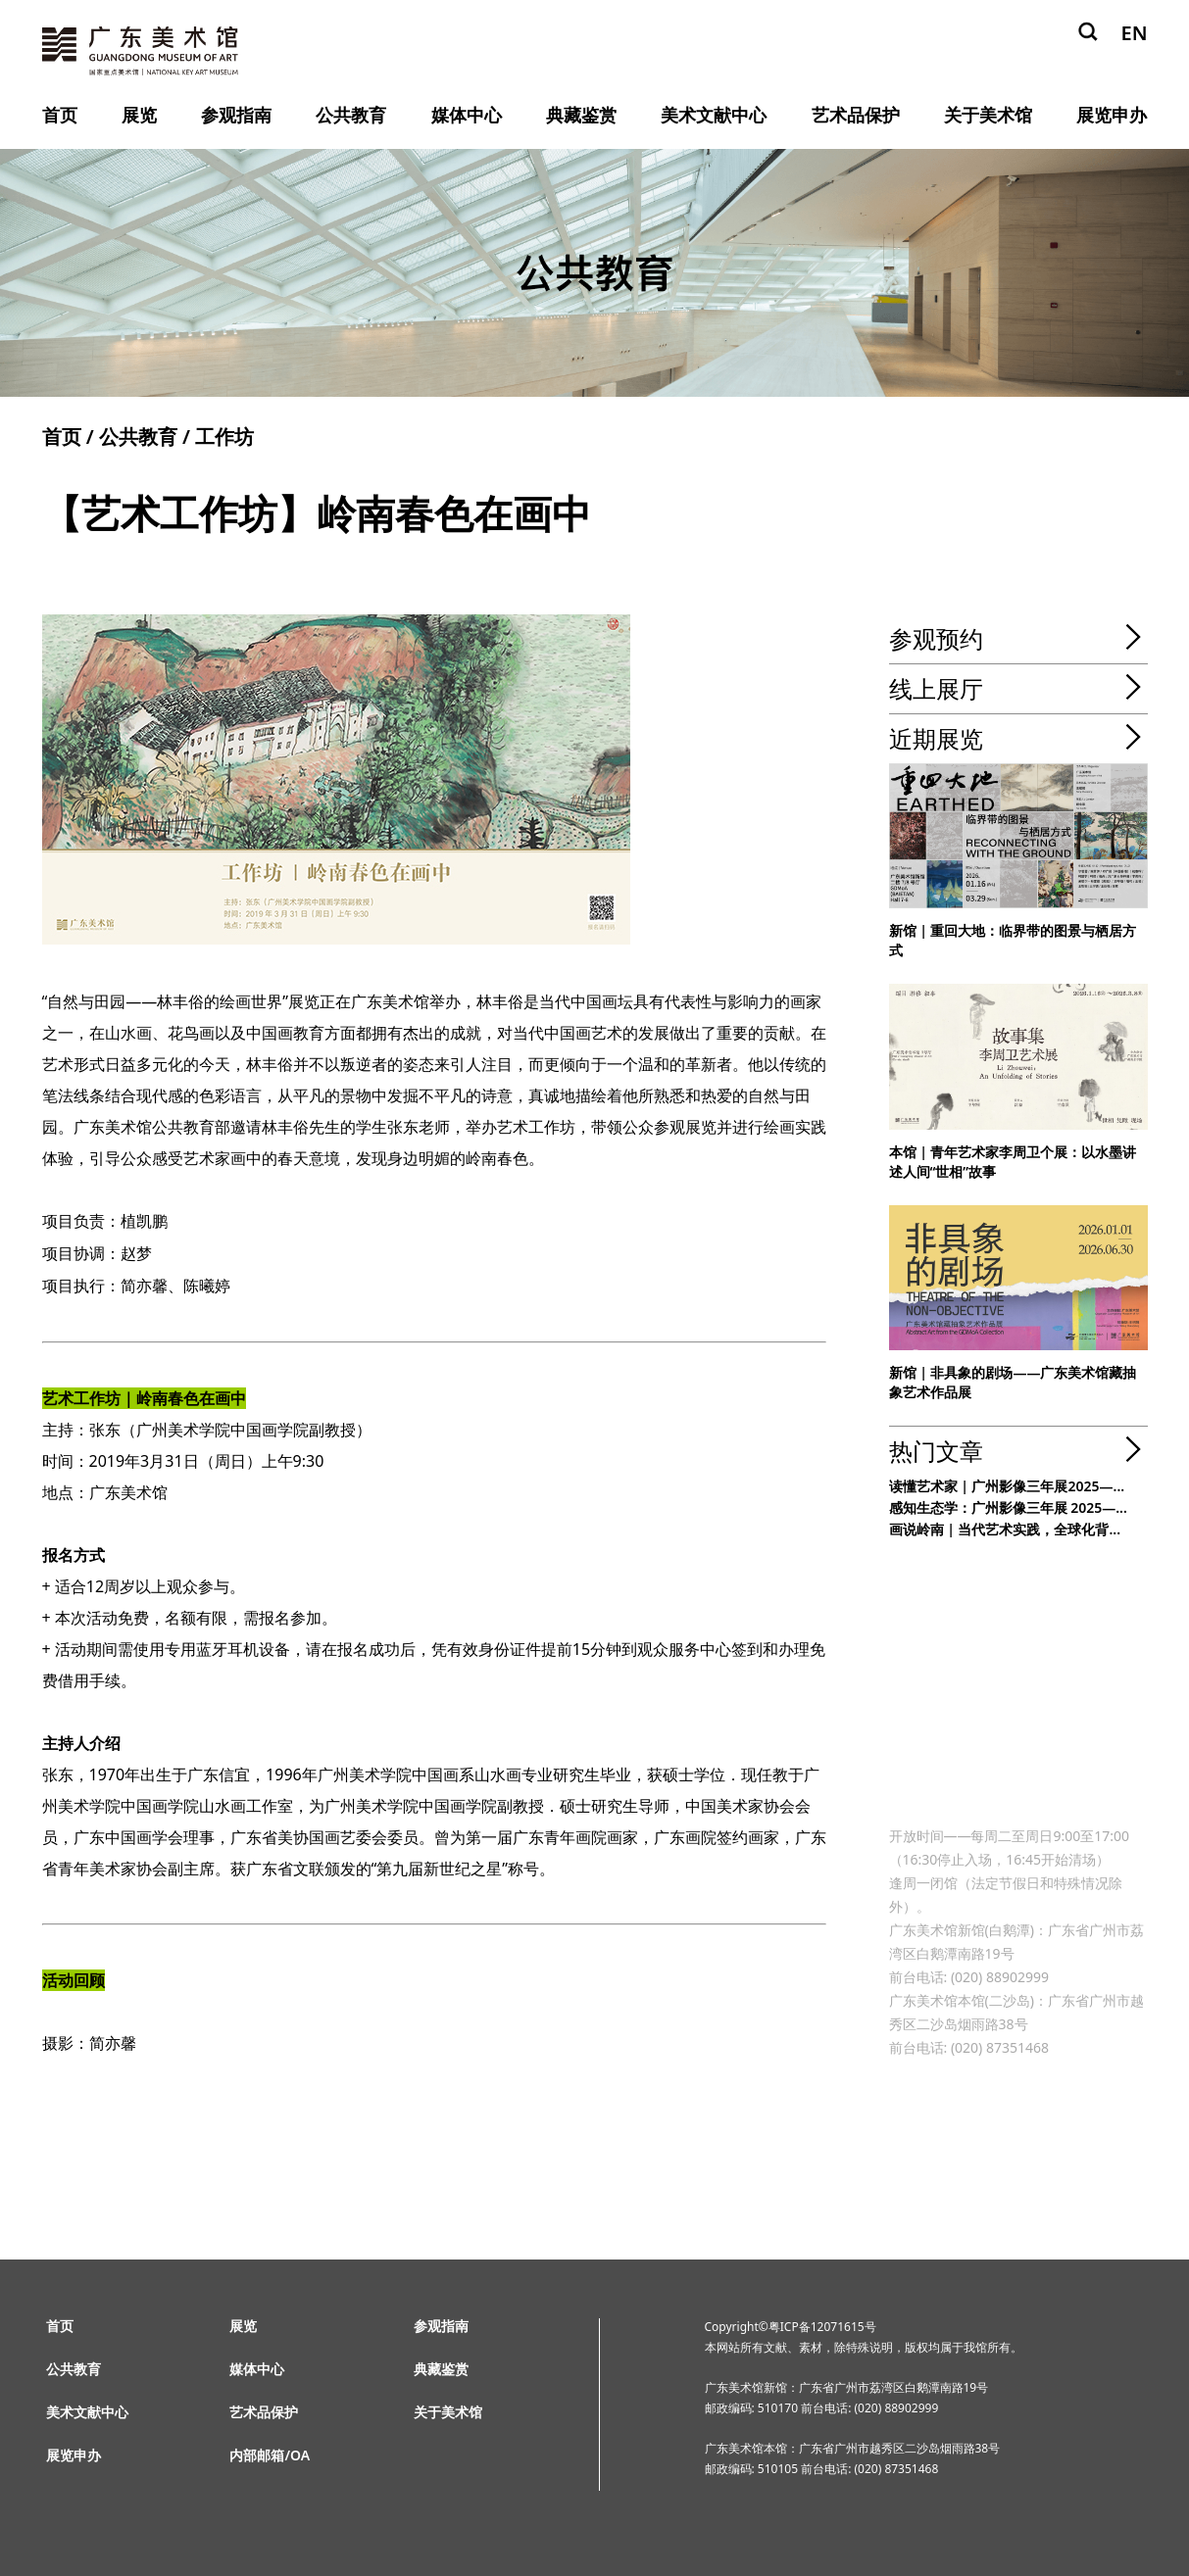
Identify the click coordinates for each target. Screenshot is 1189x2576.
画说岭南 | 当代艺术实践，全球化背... (1005, 1529)
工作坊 (224, 436)
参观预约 (936, 638)
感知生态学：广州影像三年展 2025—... (1008, 1507)
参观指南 (236, 114)
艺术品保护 (856, 114)
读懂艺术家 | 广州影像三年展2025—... (1007, 1486)
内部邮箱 (256, 2455)
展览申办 (1111, 114)
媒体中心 (466, 114)
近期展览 (936, 738)
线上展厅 (936, 688)
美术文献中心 (714, 114)
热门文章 (936, 1450)
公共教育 (351, 114)
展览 (139, 114)
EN (1133, 33)
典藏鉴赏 (581, 114)
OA (300, 2455)
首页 (59, 114)
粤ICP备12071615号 (822, 2326)
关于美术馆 (988, 114)
